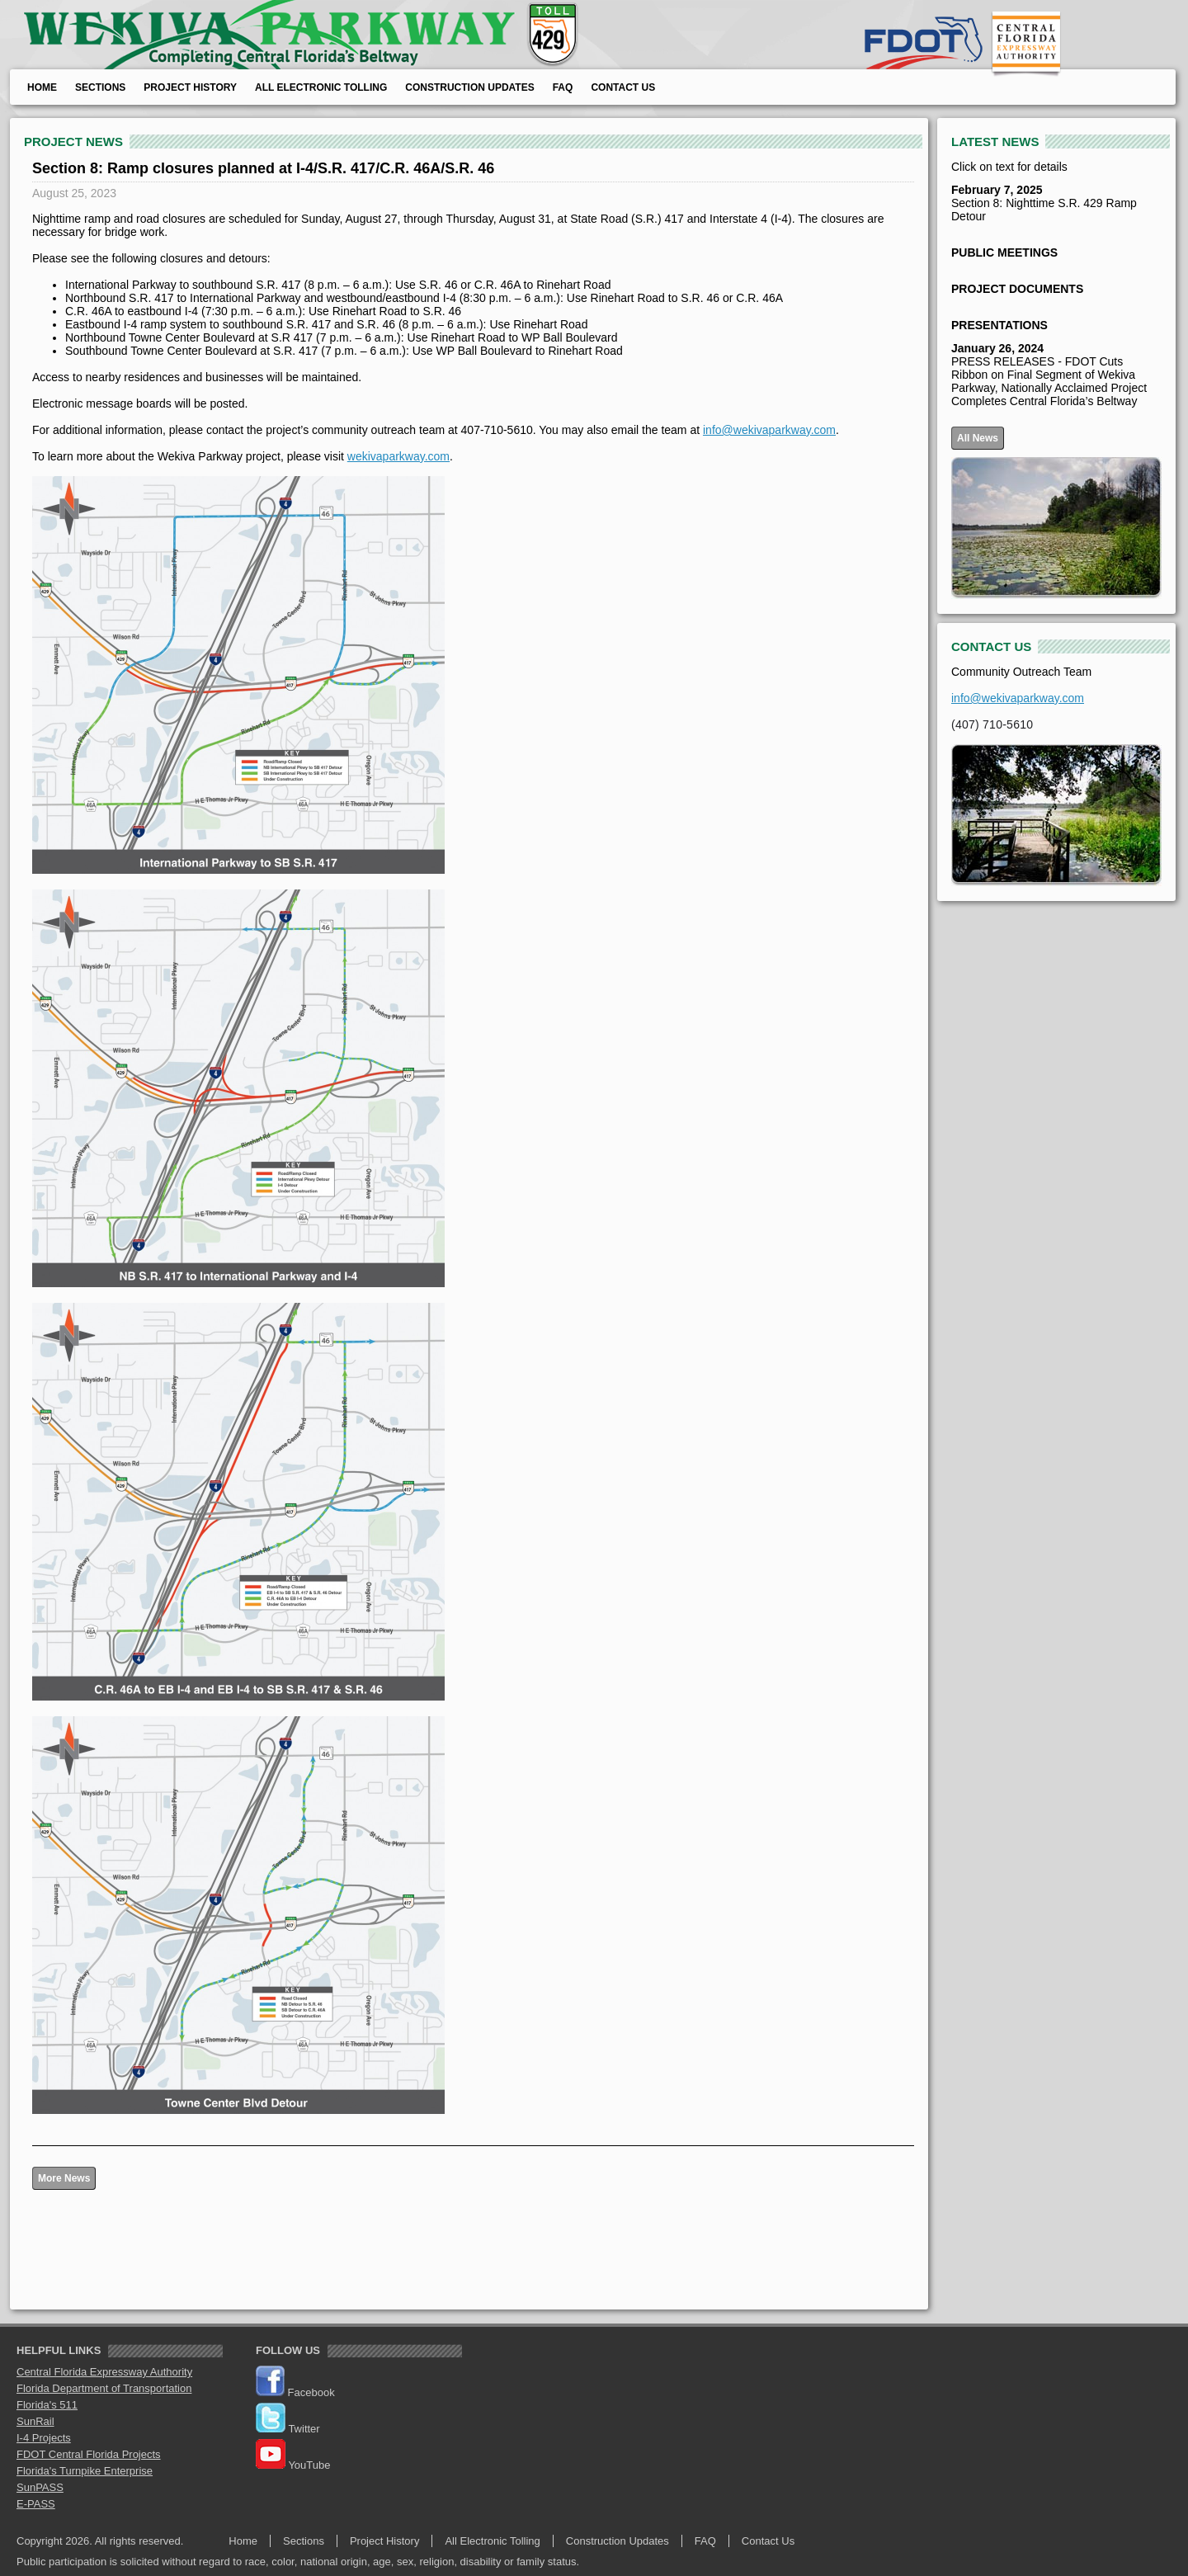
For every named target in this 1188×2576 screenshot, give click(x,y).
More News (64, 2178)
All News (977, 438)
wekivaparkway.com (398, 456)
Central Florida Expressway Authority (104, 2372)
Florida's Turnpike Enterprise (84, 2471)
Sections (100, 87)
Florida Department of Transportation (103, 2388)
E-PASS (35, 2504)
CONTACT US (991, 646)
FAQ (563, 87)
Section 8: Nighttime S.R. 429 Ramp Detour (1044, 203)
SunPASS (40, 2487)
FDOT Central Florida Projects (88, 2454)
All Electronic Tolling (321, 87)
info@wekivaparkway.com (769, 429)
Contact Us (623, 87)
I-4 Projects (43, 2438)
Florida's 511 (47, 2405)
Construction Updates (469, 87)
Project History (190, 87)
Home (42, 87)
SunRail (35, 2421)
